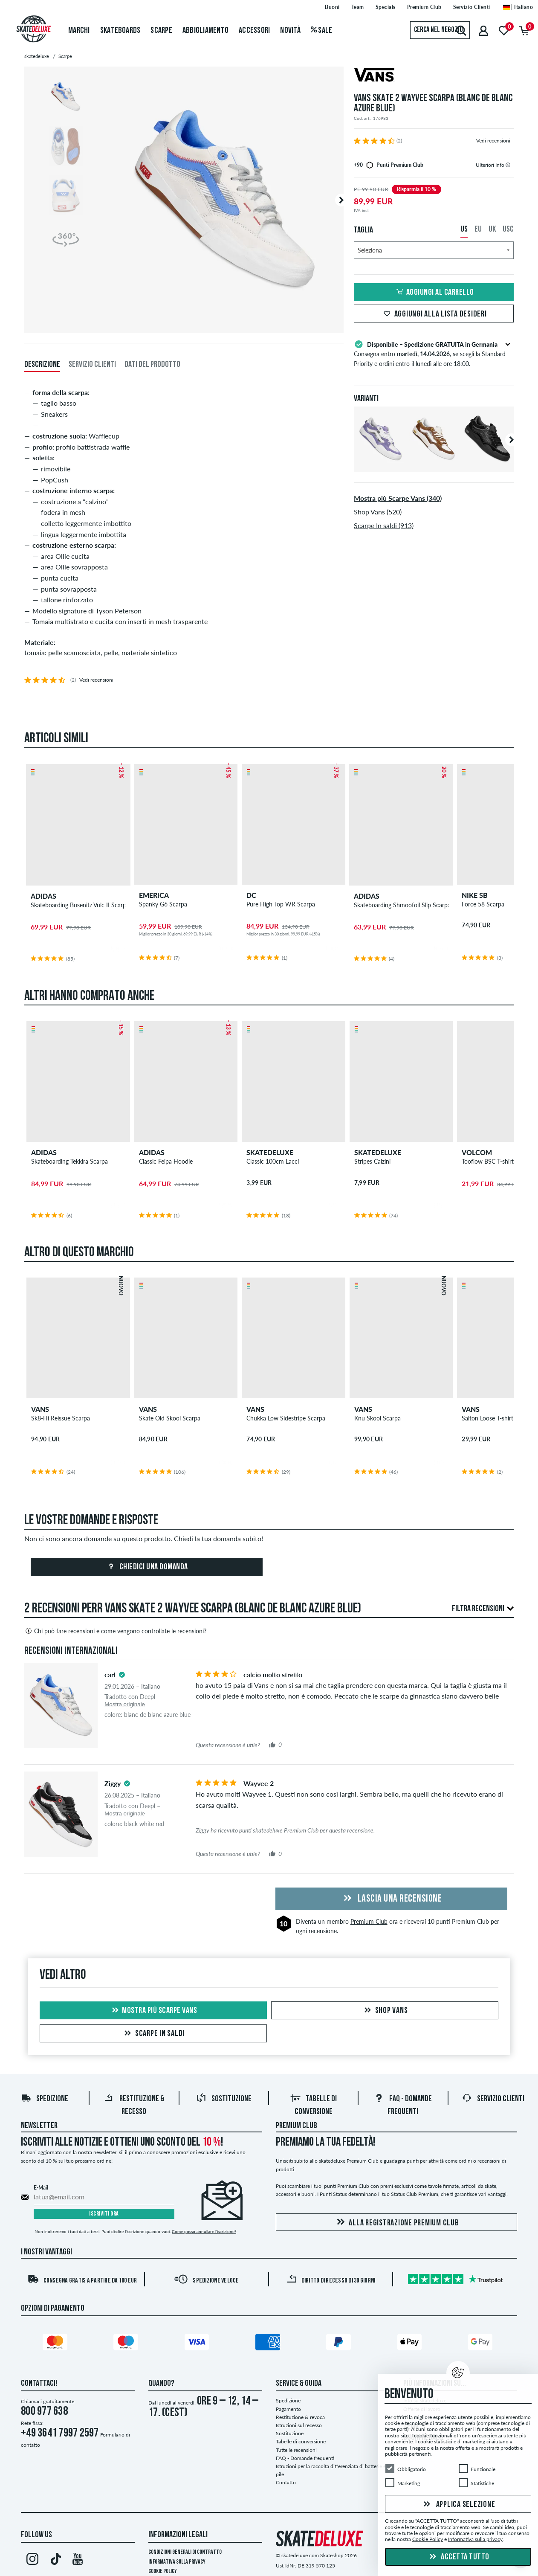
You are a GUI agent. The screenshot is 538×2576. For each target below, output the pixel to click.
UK (492, 229)
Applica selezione (458, 2504)
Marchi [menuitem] (79, 30)
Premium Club (369, 1921)
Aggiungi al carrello (434, 292)
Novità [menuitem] (290, 30)
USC (508, 229)
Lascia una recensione (391, 1899)
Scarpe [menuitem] (161, 30)
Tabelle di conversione (301, 2441)
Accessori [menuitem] (254, 30)
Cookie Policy (162, 2571)
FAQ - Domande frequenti (305, 2458)
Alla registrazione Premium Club (396, 2222)
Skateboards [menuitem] (120, 30)
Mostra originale (124, 1704)
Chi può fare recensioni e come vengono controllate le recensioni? (115, 1630)
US (464, 229)
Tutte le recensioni (296, 2450)
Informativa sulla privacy (176, 2562)
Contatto (286, 2482)
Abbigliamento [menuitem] (205, 30)
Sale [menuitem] (322, 30)
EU (478, 229)
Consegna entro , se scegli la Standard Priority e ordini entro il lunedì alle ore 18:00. (434, 353)
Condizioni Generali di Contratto (185, 2552)
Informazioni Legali (178, 2535)
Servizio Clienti (493, 2099)
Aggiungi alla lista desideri (434, 314)
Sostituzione (224, 2099)
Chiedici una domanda (146, 1567)
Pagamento (288, 2409)
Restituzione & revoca (300, 2417)
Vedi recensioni (493, 140)
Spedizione (44, 2099)
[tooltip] (508, 165)
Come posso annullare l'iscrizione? (204, 2231)
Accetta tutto (458, 2557)
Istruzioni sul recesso (299, 2425)
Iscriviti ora (104, 2214)
